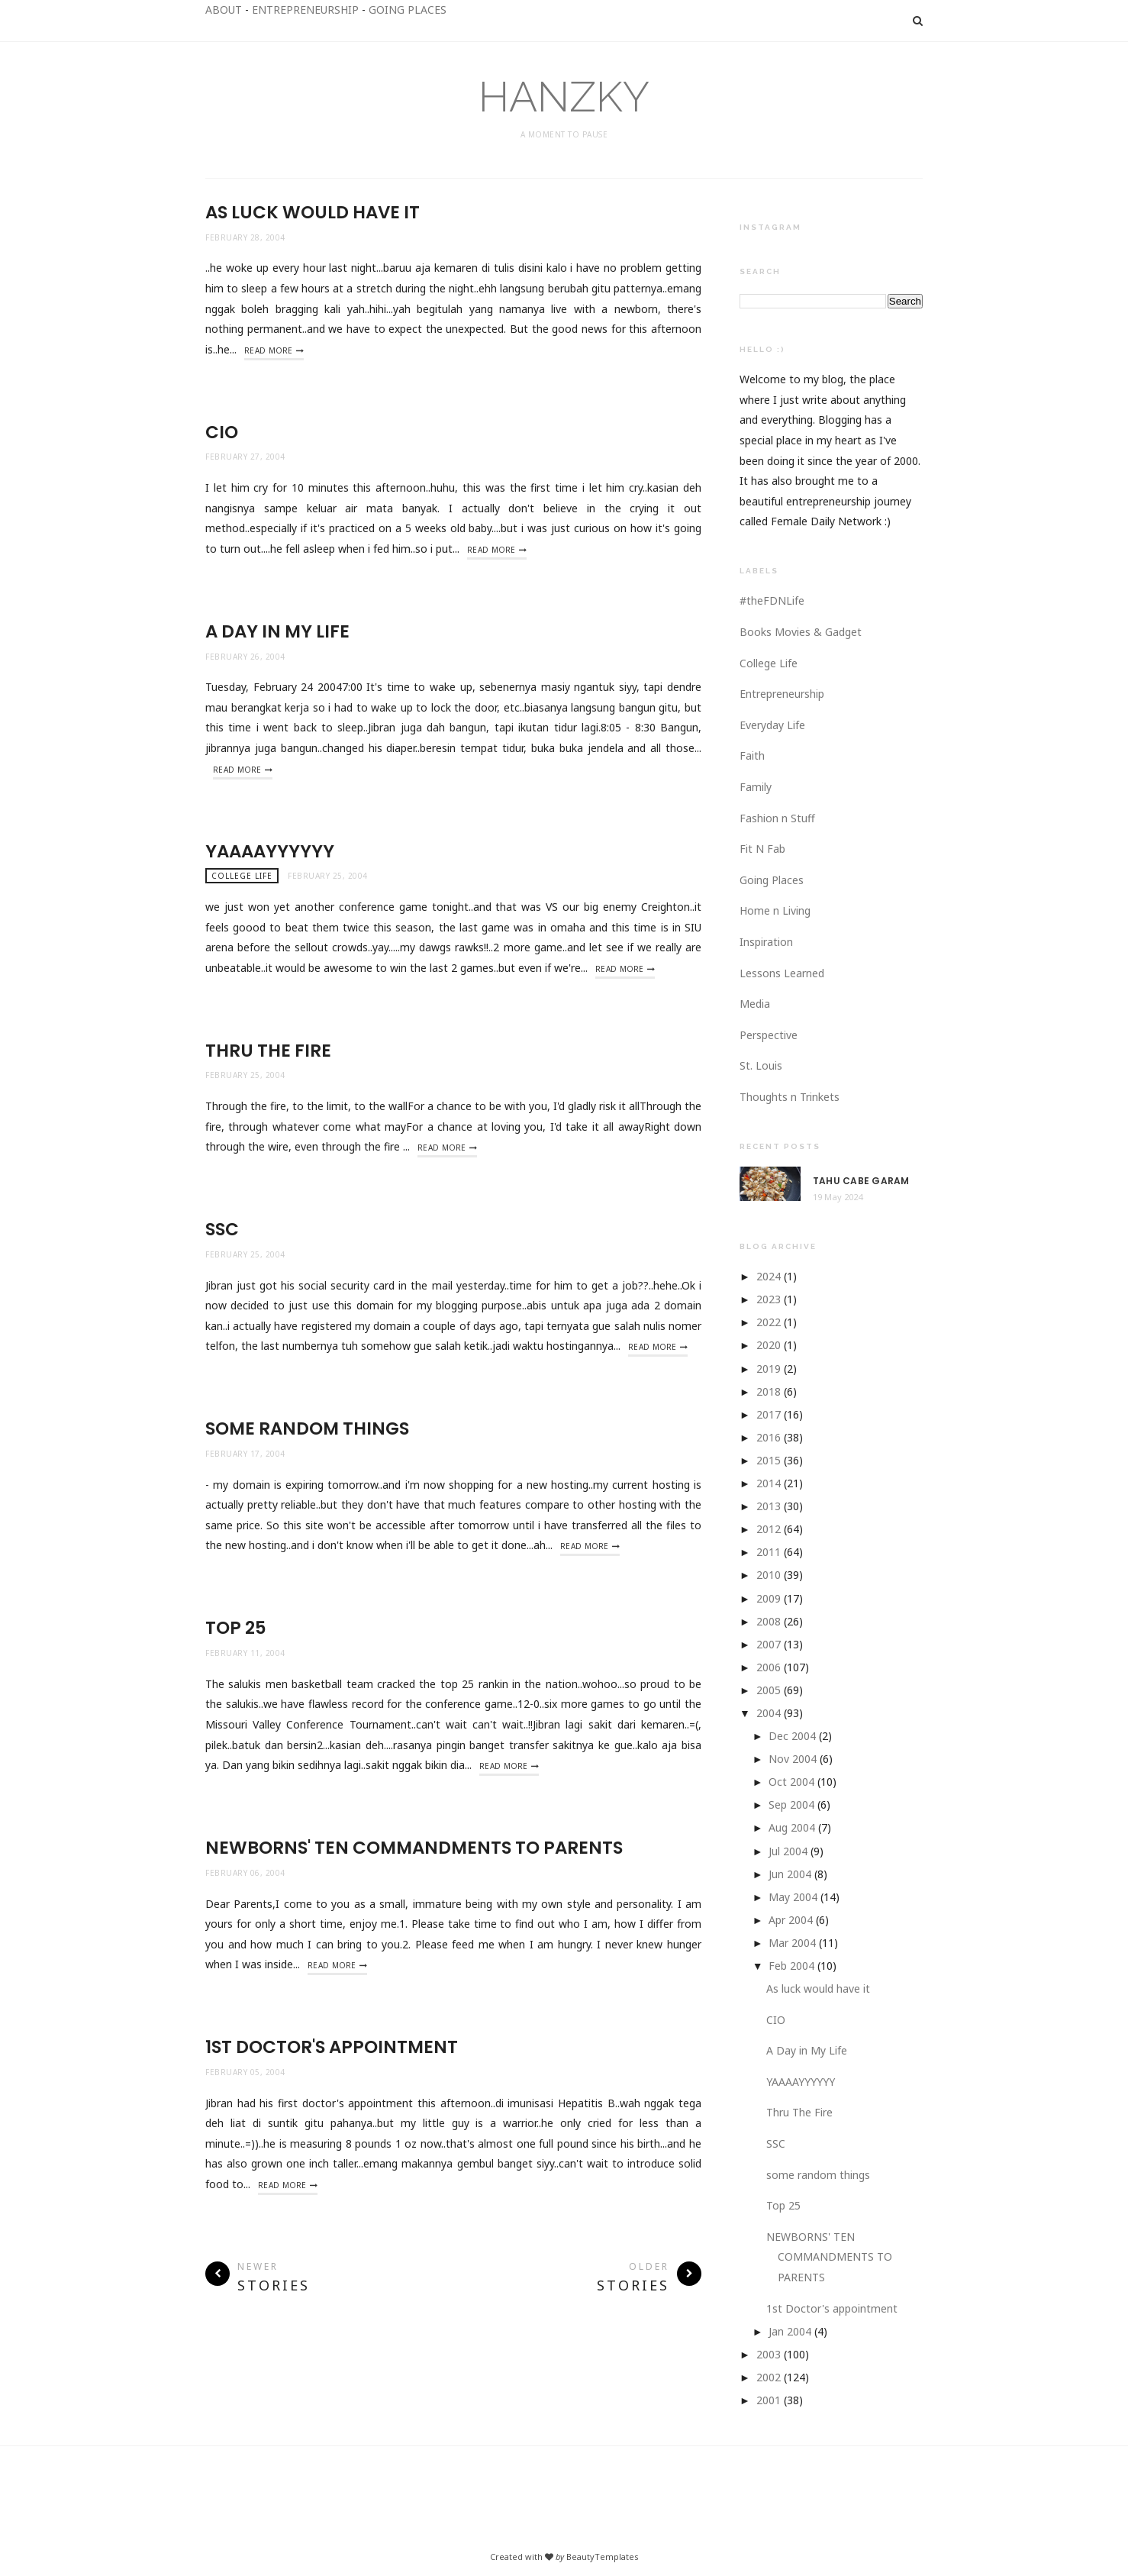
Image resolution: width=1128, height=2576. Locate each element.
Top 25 (235, 1628)
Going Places (772, 880)
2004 (768, 1713)
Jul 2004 (788, 1851)
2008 (768, 1621)
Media (755, 1003)
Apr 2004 (791, 1920)
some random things (307, 1428)
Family (756, 787)
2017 (768, 1414)
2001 (768, 2400)
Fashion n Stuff (777, 818)
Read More (268, 350)
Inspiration (766, 942)
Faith (752, 755)
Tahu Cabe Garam (861, 1181)
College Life (241, 875)
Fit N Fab (762, 848)
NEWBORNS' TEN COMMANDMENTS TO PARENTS (414, 1847)
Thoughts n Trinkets (790, 1096)
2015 (768, 1460)
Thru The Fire (268, 1050)
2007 (768, 1644)
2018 (768, 1391)
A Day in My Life (277, 631)
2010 (768, 1574)
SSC (222, 1229)
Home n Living (775, 910)
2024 (768, 1276)
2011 (768, 1552)
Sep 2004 (791, 1804)
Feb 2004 (791, 1965)
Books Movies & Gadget (801, 632)
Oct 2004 (791, 1781)
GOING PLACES (407, 9)
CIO (221, 432)
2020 (768, 1345)
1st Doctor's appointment (331, 2047)
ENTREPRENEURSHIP (305, 9)
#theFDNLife (772, 600)
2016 (768, 1437)
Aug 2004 (792, 1827)
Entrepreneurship (782, 693)
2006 (768, 1667)
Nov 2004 (793, 1758)
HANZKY (564, 96)
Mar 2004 (792, 1942)
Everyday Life (772, 725)
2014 (768, 1483)
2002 (768, 2377)
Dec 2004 (792, 1736)
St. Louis (761, 1065)
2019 (768, 1368)
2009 (768, 1598)
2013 (768, 1506)
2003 (768, 2354)
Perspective (769, 1035)
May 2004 (793, 1897)
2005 (768, 1690)
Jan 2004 (790, 2331)
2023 (768, 1299)
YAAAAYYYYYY (269, 851)
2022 (768, 1322)
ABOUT (223, 9)
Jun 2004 (790, 1874)
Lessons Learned (782, 973)
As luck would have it (312, 212)
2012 (768, 1529)
